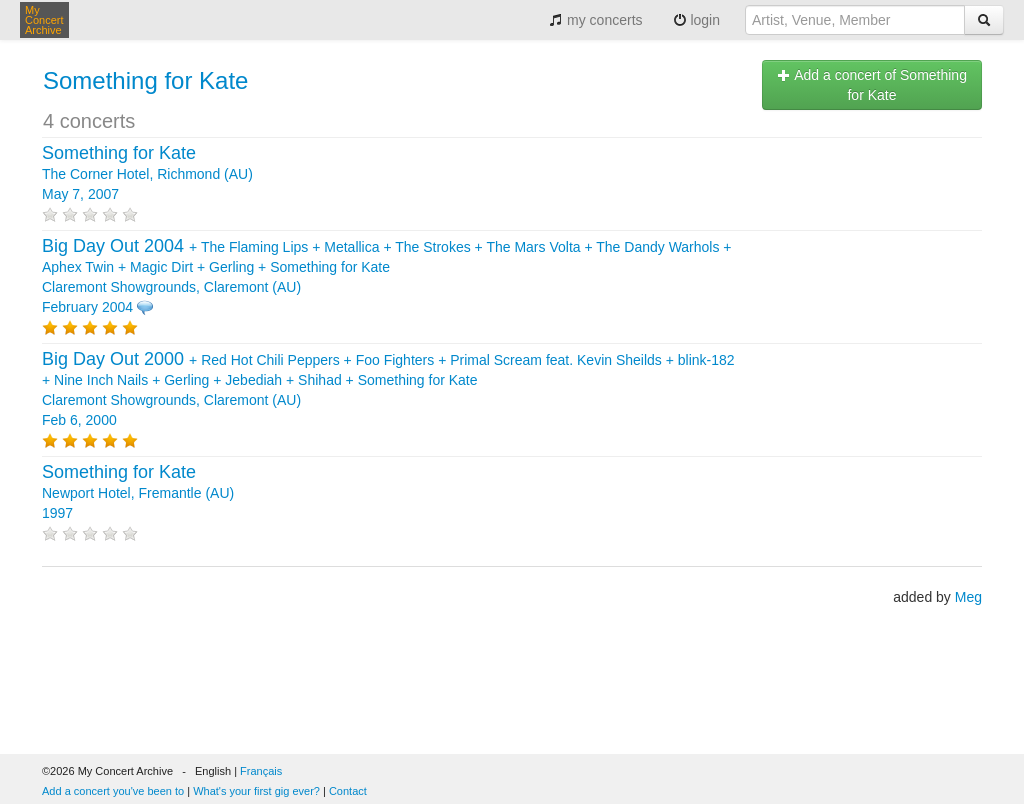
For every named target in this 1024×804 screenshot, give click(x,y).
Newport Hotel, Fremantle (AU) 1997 (138, 493)
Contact (348, 791)
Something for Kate (145, 80)
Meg (968, 597)
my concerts (595, 20)
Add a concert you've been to (113, 791)
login (696, 20)
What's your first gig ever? (256, 791)
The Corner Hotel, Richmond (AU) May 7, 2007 (147, 174)
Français (261, 771)
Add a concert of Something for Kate (872, 85)
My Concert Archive (44, 20)
